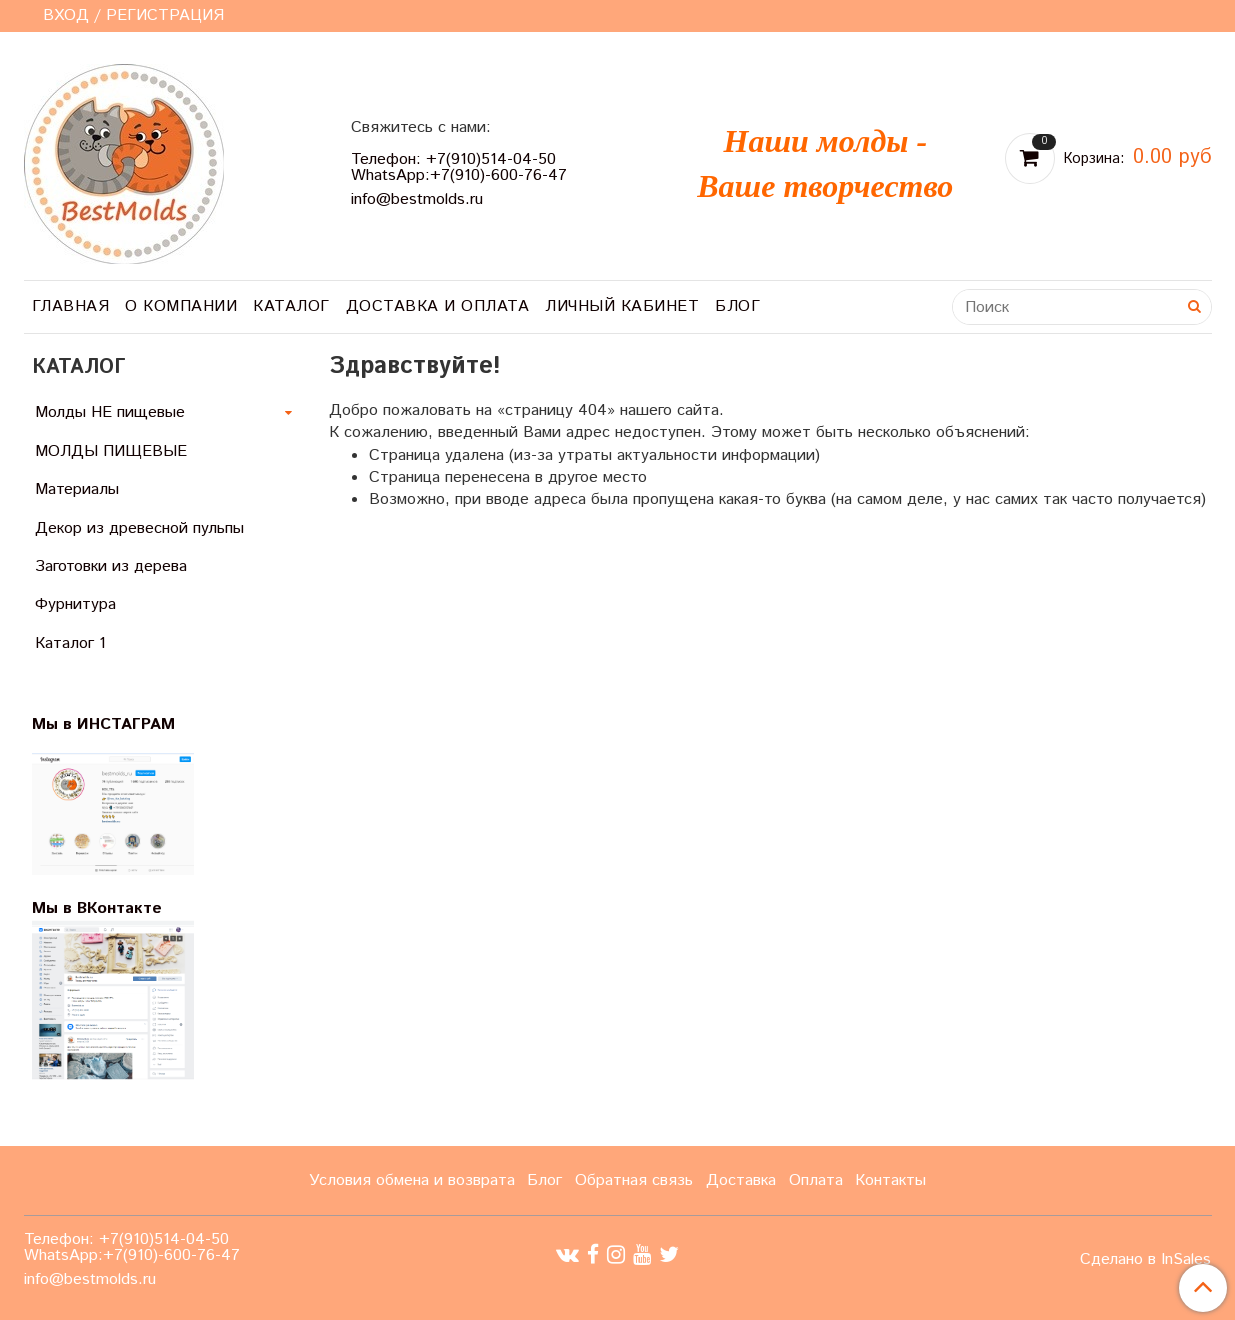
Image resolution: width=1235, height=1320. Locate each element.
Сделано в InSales (1145, 1260)
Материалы (77, 489)
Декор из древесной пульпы (139, 528)
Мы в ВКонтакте (97, 908)
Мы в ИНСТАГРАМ (116, 724)
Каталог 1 (70, 643)
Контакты (890, 1180)
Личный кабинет (622, 306)
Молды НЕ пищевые (110, 412)
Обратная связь (634, 1180)
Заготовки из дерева (111, 566)
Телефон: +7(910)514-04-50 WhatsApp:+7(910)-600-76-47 (459, 167)
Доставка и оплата (438, 306)
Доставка (741, 1180)
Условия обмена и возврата (412, 1180)
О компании (181, 306)
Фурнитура (75, 604)
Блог (737, 306)
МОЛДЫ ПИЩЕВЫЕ (111, 451)
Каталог (291, 306)
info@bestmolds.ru (417, 199)
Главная (71, 306)
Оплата (816, 1180)
